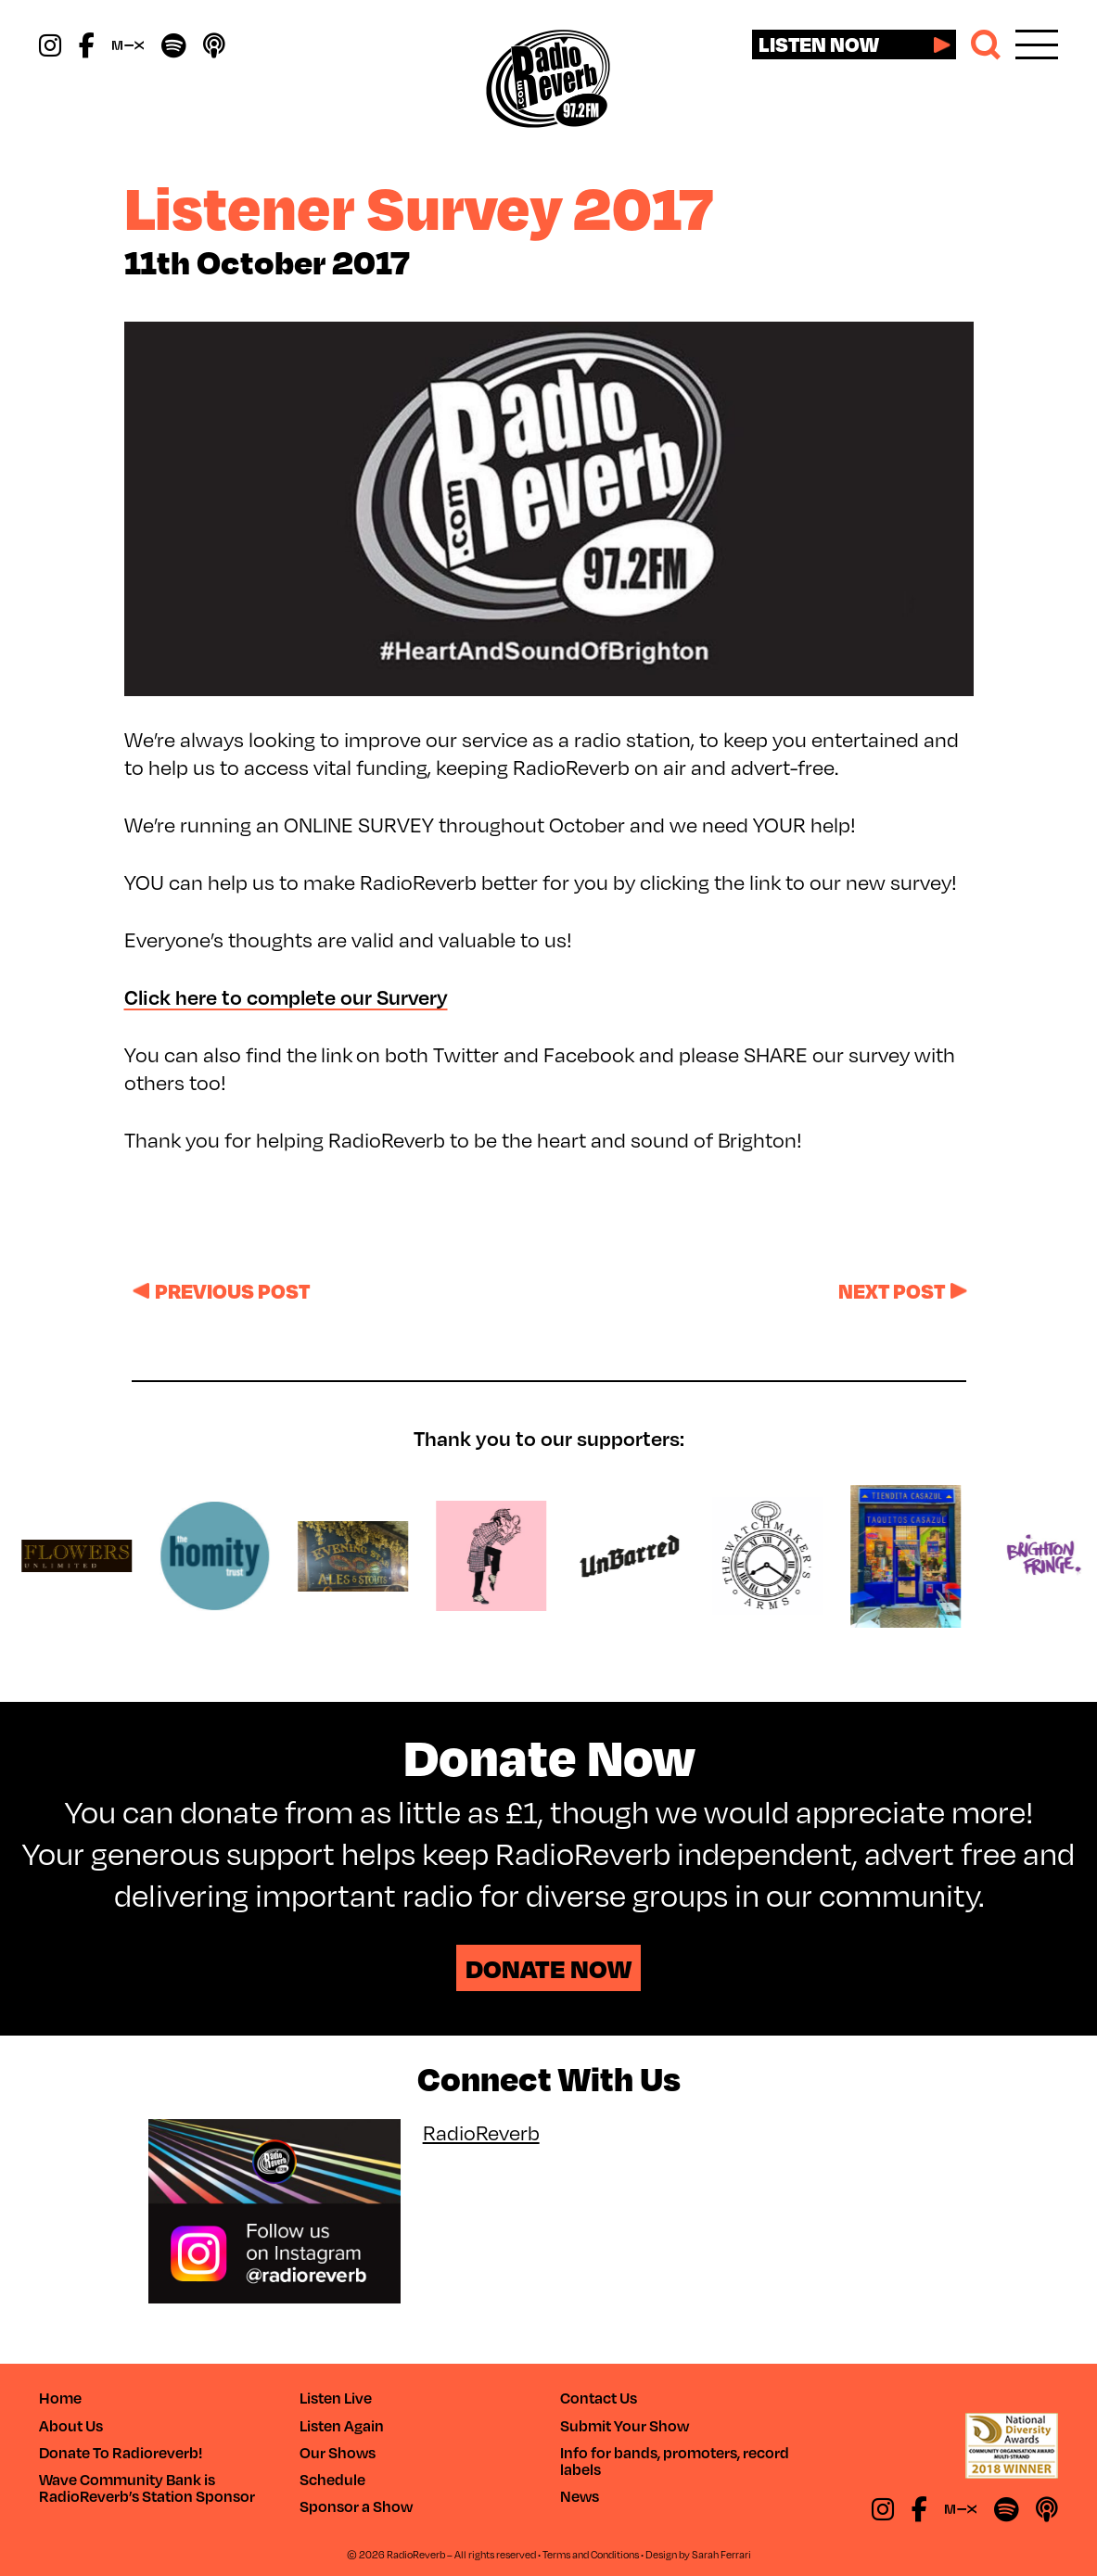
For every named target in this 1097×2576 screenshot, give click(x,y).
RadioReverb (481, 2132)
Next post (891, 1290)
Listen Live (336, 2397)
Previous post (232, 1290)
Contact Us (598, 2397)
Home (60, 2397)
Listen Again (342, 2425)
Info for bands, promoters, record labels (674, 2461)
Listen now (819, 44)
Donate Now (548, 1968)
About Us (71, 2425)
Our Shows (338, 2452)
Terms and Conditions (590, 2554)
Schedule (332, 2479)
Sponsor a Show (356, 2506)
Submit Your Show (624, 2425)
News (579, 2496)
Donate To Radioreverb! (120, 2452)
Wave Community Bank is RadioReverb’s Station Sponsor (147, 2487)
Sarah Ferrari (721, 2554)
